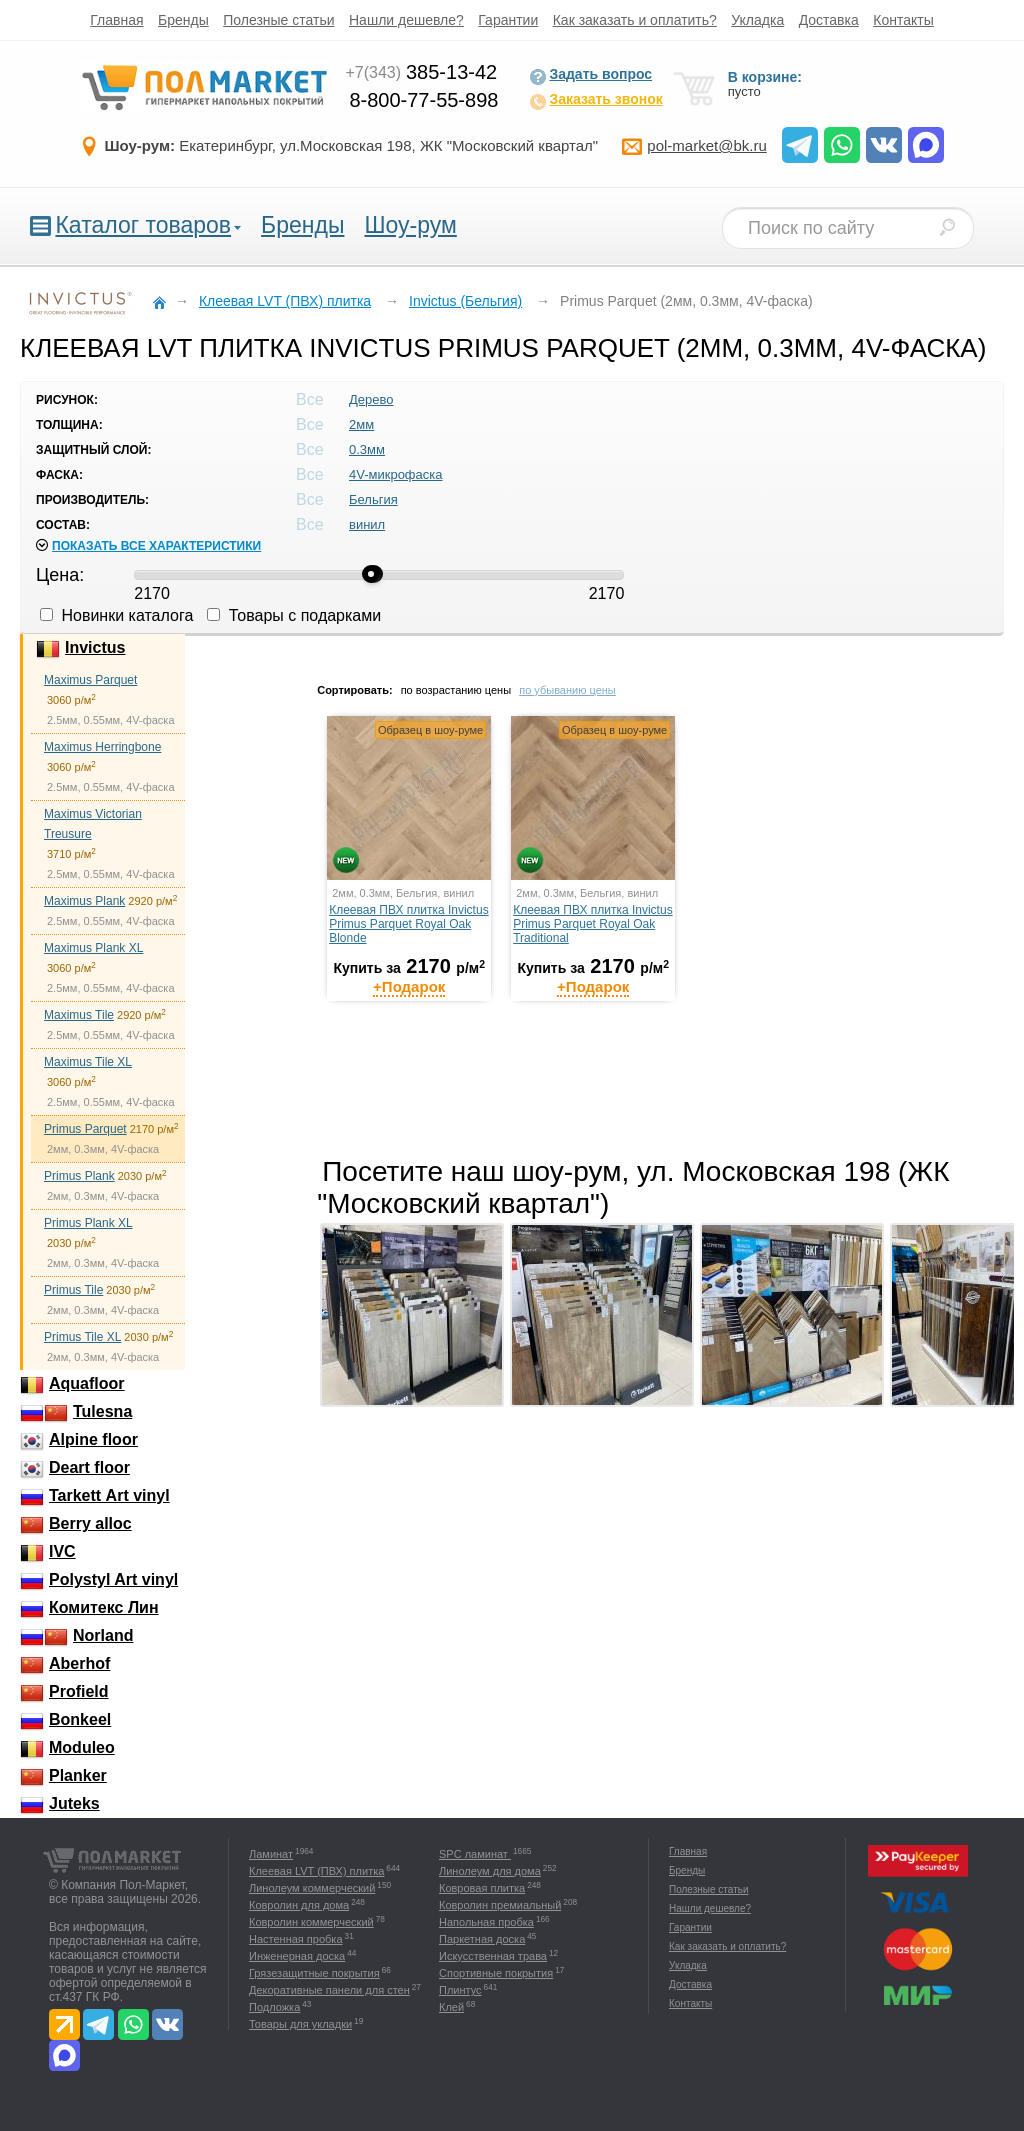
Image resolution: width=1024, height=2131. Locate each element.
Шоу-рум (410, 225)
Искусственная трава (493, 1956)
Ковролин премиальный (500, 1905)
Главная (116, 20)
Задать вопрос (590, 76)
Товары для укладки (300, 2024)
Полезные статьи (278, 20)
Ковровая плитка (482, 1888)
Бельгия (373, 499)
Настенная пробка (296, 1939)
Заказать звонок (595, 101)
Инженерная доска (297, 1956)
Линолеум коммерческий (312, 1888)
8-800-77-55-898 (423, 100)
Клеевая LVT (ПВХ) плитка (316, 1871)
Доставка (829, 20)
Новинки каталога (116, 615)
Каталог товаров (143, 225)
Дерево (371, 399)
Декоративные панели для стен (329, 1990)
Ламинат (271, 1854)
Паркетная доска (482, 1939)
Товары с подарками (294, 615)
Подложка (274, 2007)
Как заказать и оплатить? (635, 20)
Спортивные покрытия (496, 1973)
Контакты (903, 20)
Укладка (757, 20)
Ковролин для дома (299, 1905)
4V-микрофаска (396, 474)
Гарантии (508, 20)
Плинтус (460, 1990)
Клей (451, 2007)
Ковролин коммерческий (311, 1922)
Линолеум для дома (490, 1871)
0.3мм (367, 449)
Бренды (183, 20)
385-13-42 (421, 72)
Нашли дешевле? (406, 20)
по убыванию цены (567, 690)
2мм (361, 424)
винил (367, 524)
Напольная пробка (486, 1922)
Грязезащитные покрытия (314, 1973)
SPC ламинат (475, 1854)
